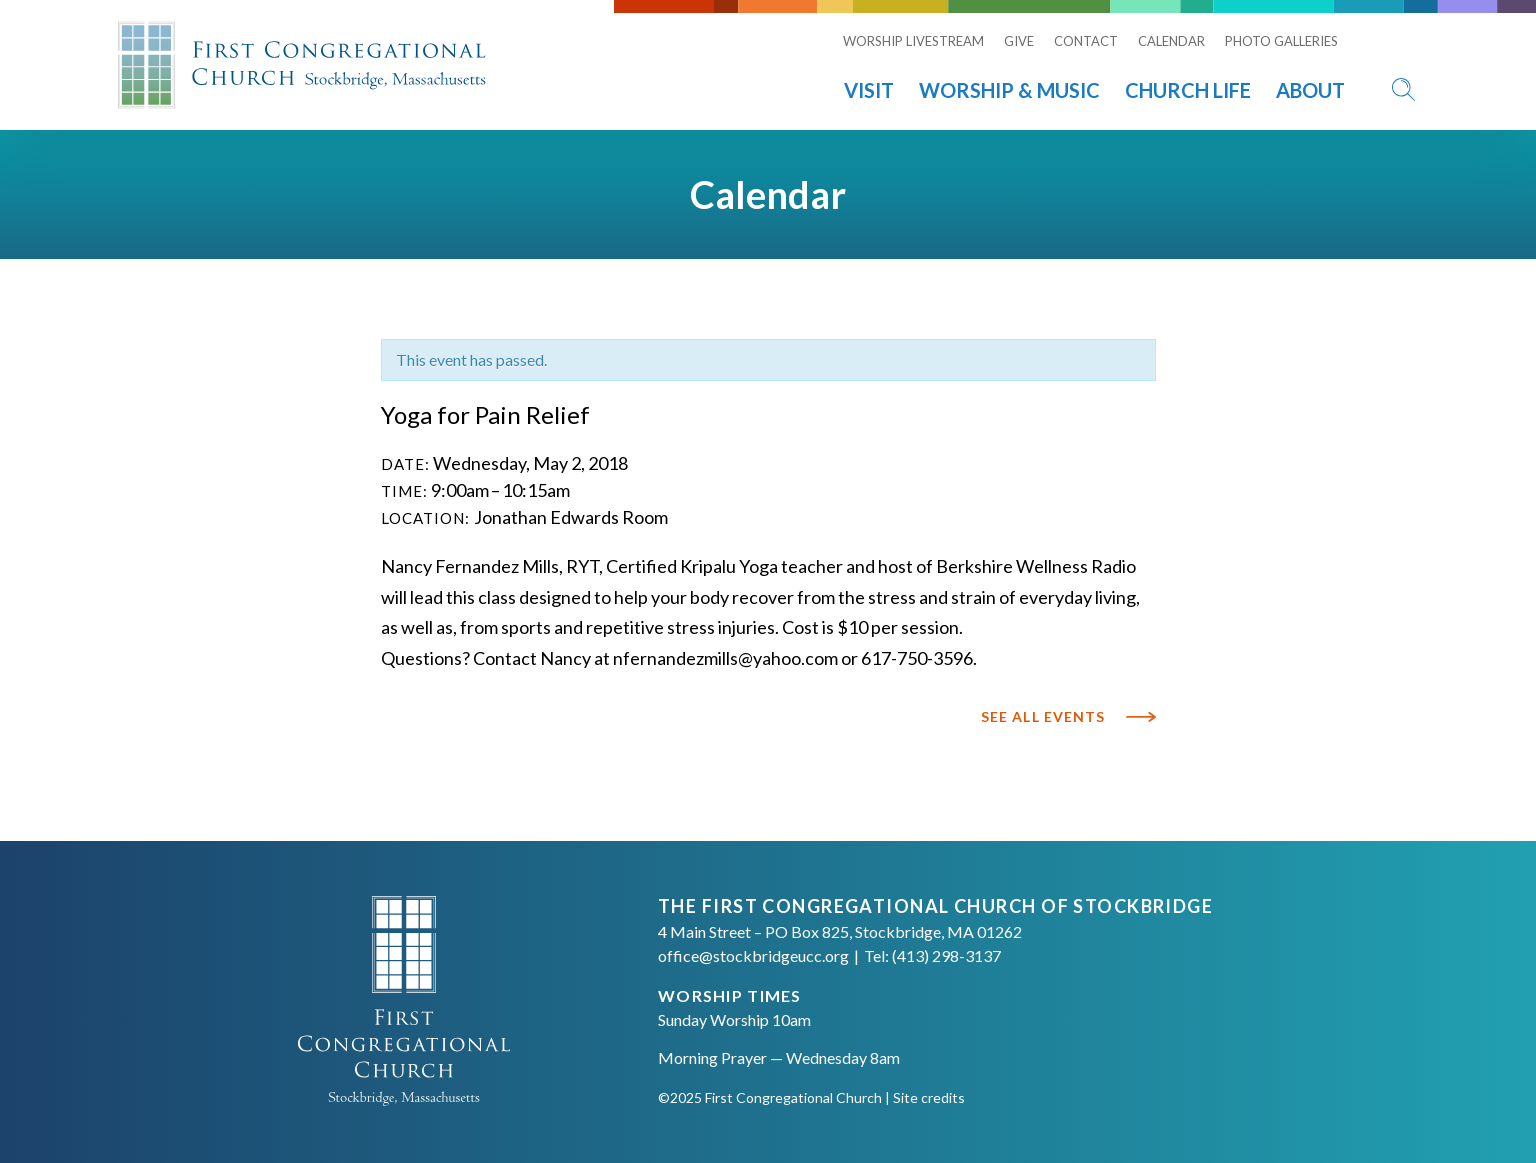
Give (1019, 41)
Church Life (1188, 90)
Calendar (1171, 41)
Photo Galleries (1281, 41)
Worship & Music (1009, 90)
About (1310, 90)
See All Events (1043, 717)
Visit (869, 90)
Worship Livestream (913, 41)
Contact (1086, 41)
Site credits (929, 1097)
